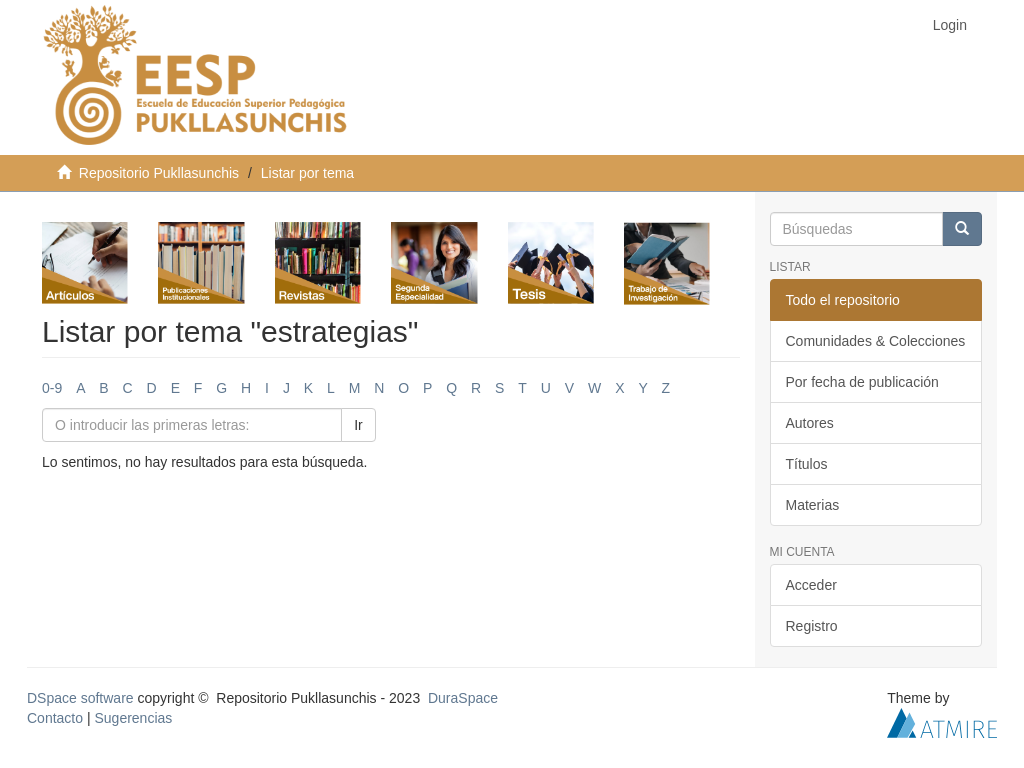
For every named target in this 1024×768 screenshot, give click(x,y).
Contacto (55, 718)
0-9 (52, 388)
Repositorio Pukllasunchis (159, 173)
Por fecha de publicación (862, 382)
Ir (358, 425)
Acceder (811, 585)
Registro (812, 626)
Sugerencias (133, 718)
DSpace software (80, 698)
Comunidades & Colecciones (876, 341)
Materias (813, 505)
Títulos (807, 464)
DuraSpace (463, 698)
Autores (810, 423)
